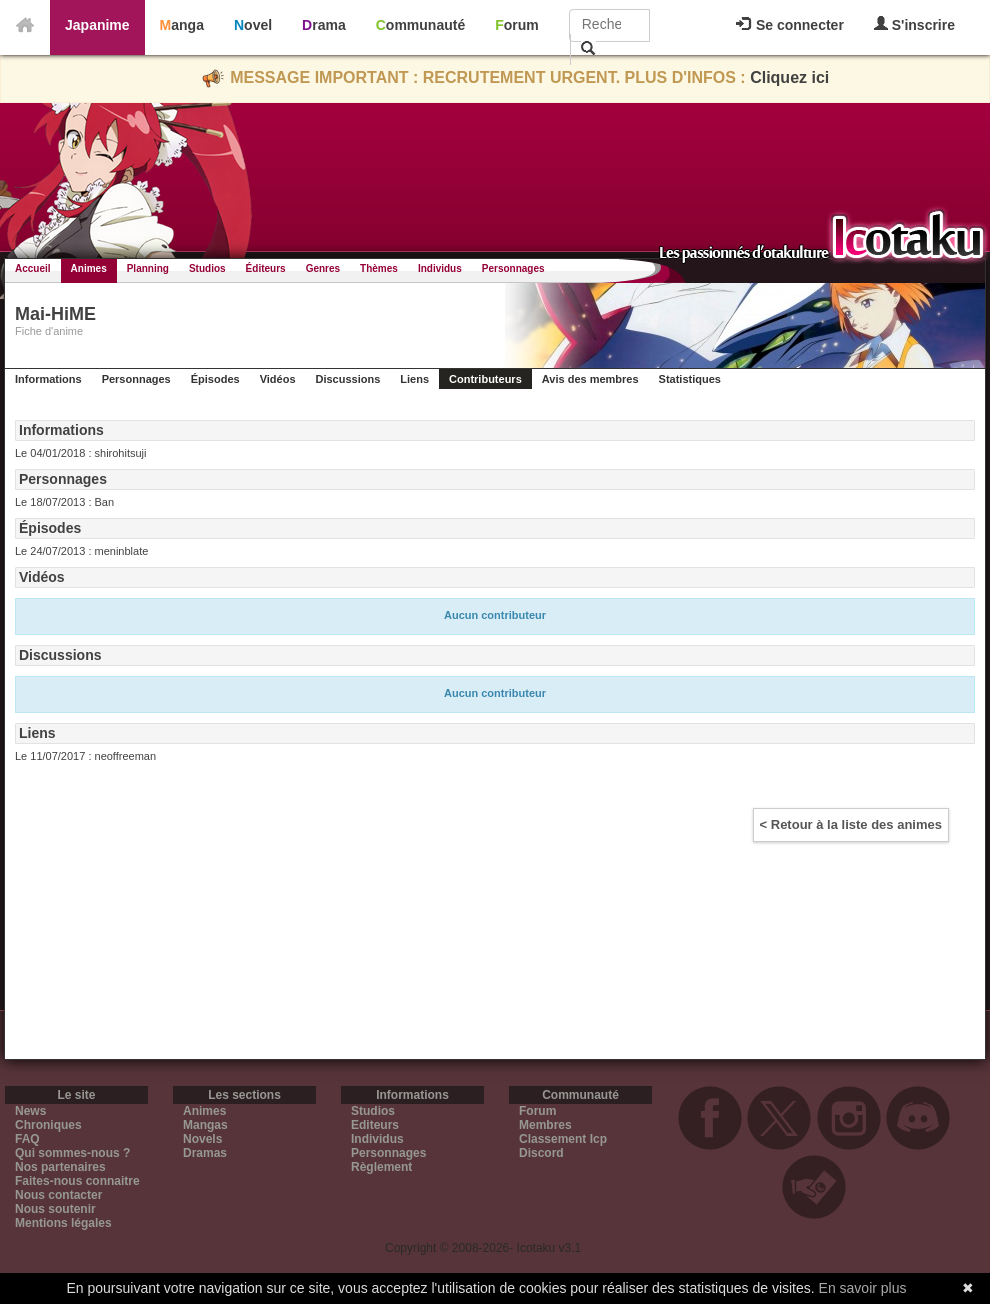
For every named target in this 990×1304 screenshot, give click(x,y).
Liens (414, 379)
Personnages (513, 268)
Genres (323, 268)
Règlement (381, 1167)
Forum (517, 25)
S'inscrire (914, 24)
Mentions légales (63, 1223)
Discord (541, 1153)
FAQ (27, 1139)
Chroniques (48, 1125)
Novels (202, 1139)
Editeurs (375, 1125)
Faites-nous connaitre (77, 1181)
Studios (207, 268)
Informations (48, 379)
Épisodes (215, 379)
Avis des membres (590, 379)
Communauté (420, 25)
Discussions (348, 379)
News (30, 1111)
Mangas (205, 1125)
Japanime (97, 25)
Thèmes (379, 268)
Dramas (205, 1153)
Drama (324, 25)
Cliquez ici (789, 77)
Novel (253, 25)
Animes (89, 268)
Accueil (33, 268)
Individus (440, 268)
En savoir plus (863, 1288)
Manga (182, 25)
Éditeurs (266, 268)
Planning (148, 268)
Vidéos (278, 379)
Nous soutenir (55, 1209)
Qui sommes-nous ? (72, 1153)
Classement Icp (563, 1139)
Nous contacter (58, 1195)
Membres (545, 1125)
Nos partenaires (60, 1167)
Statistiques (690, 379)
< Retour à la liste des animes (851, 824)
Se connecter (790, 25)
